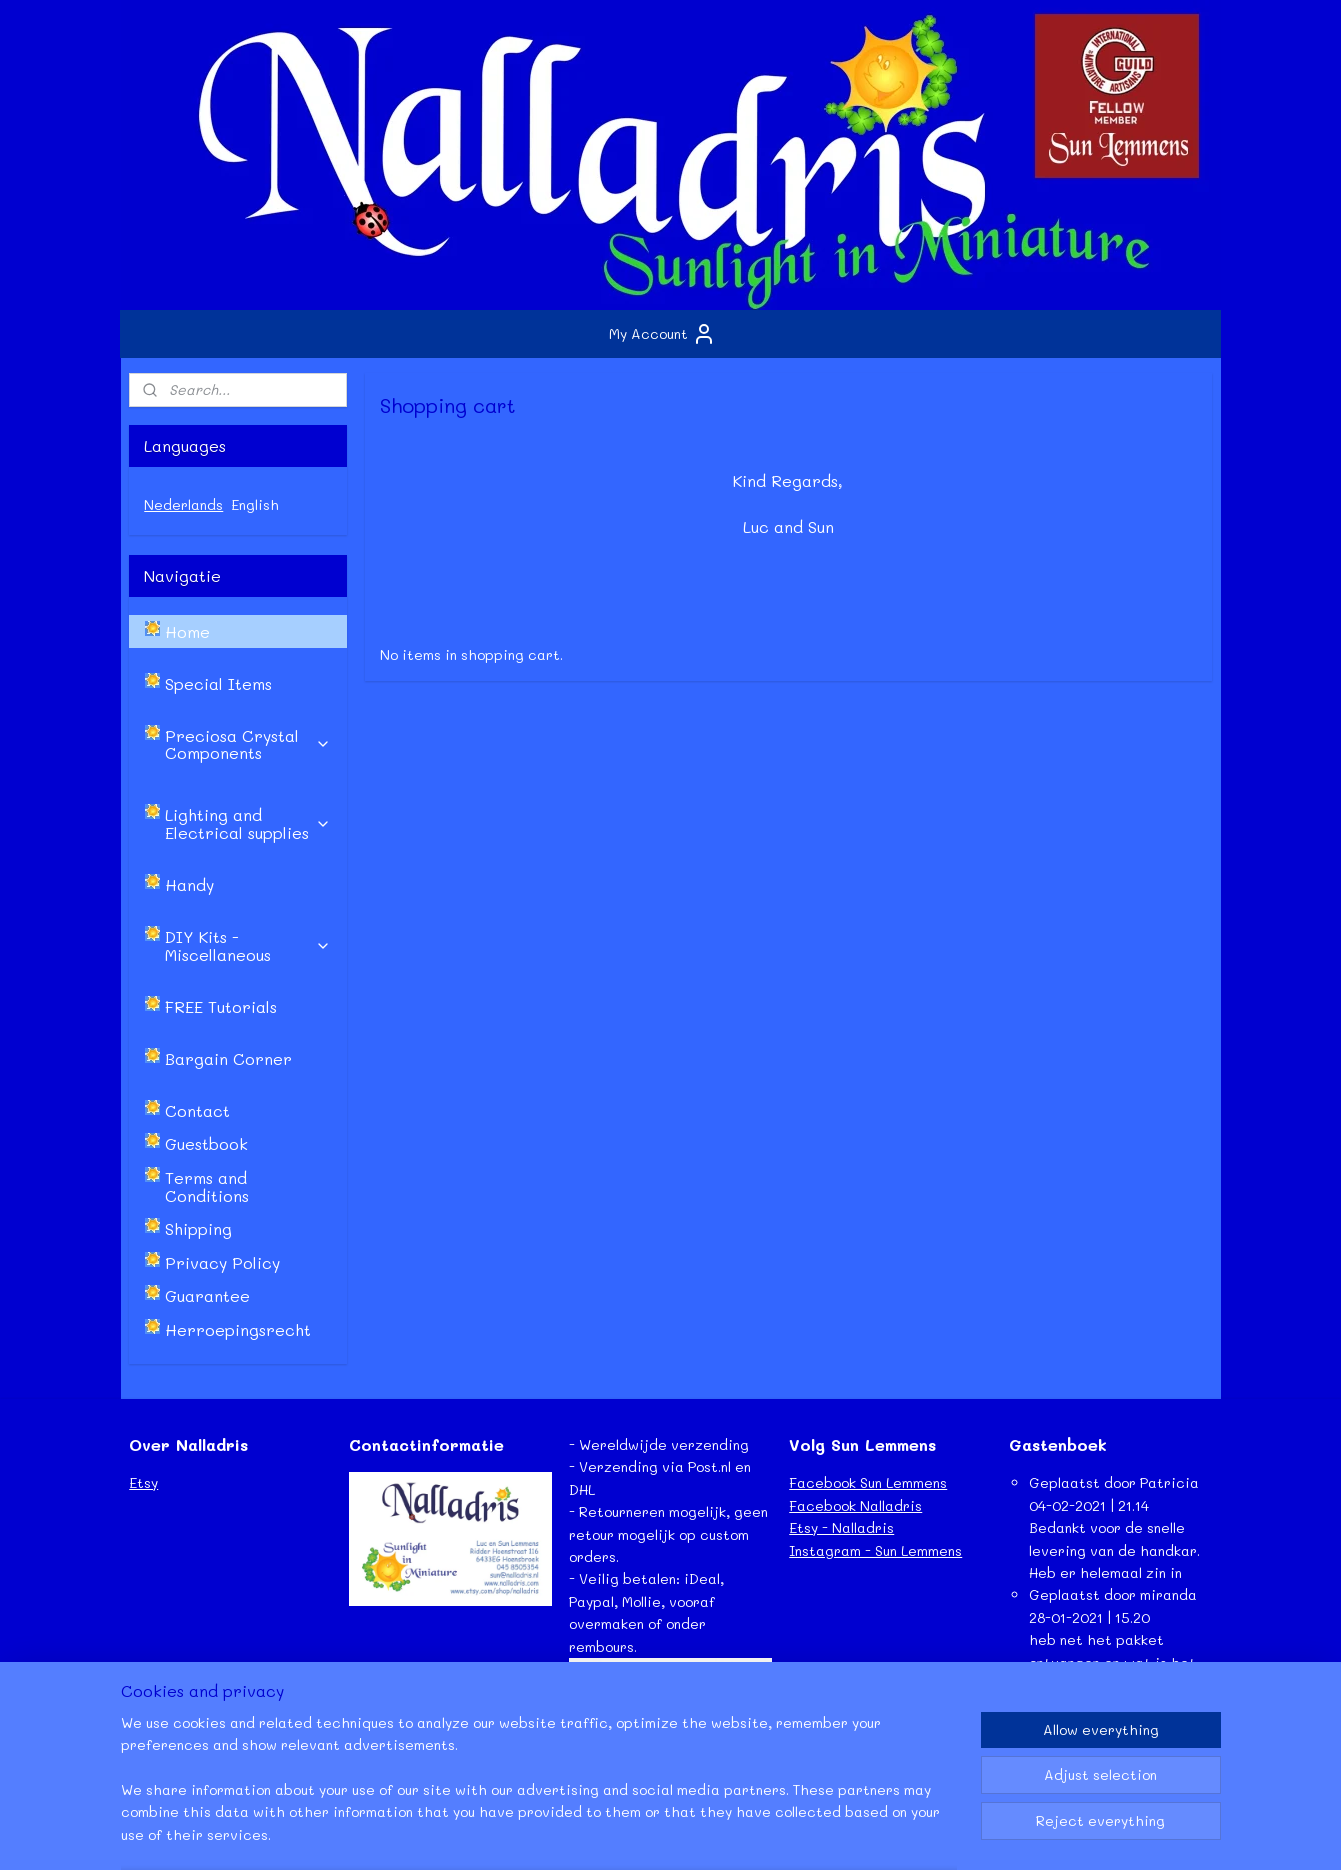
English (255, 504)
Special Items (218, 683)
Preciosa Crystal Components (248, 744)
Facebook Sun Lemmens (868, 1482)
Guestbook (206, 1143)
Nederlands (183, 504)
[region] (539, 1791)
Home (187, 631)
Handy (189, 884)
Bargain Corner (228, 1058)
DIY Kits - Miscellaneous (248, 945)
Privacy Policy (222, 1262)
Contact (197, 1110)
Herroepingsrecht (238, 1329)
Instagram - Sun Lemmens (875, 1550)
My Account (662, 334)
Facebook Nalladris (855, 1505)
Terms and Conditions (207, 1186)
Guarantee (207, 1295)
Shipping (198, 1228)
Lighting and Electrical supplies (248, 823)
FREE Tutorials (221, 1006)
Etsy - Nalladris (841, 1527)
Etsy (143, 1482)
